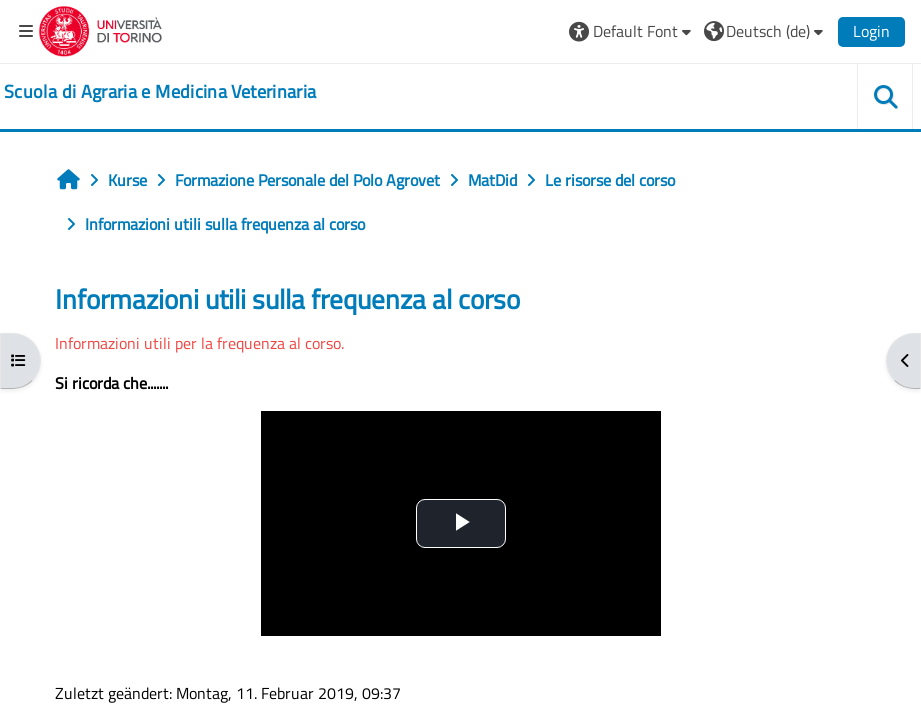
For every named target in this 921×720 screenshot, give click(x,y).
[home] (160, 92)
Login (871, 31)
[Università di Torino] (100, 29)
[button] (632, 31)
